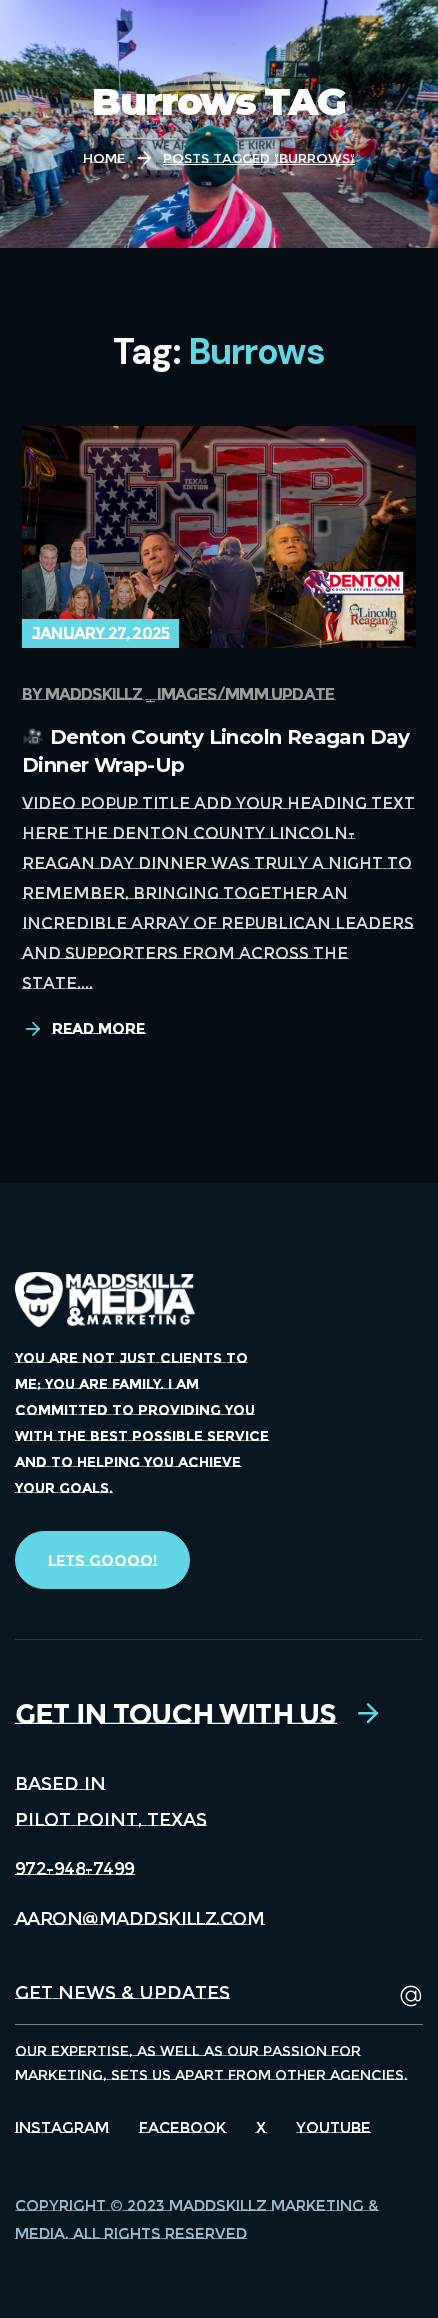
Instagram (62, 2127)
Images (186, 694)
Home (104, 158)
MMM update (279, 694)
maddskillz (94, 694)
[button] (102, 1560)
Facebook (182, 2127)
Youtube (333, 2127)
